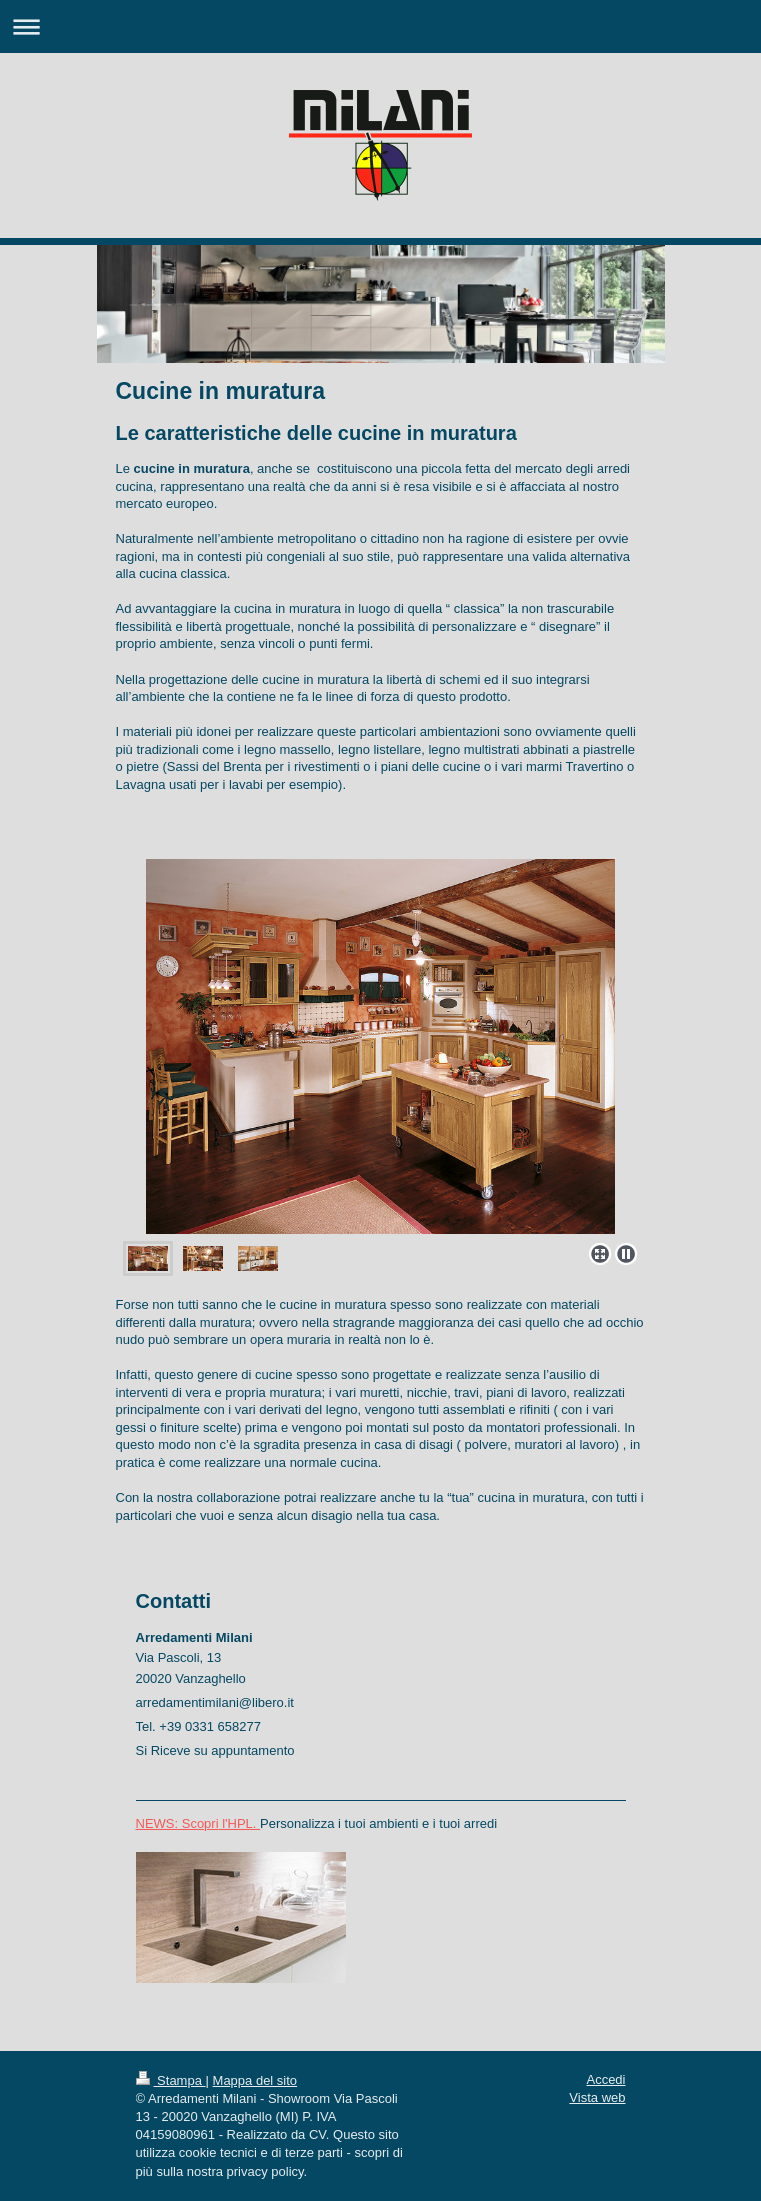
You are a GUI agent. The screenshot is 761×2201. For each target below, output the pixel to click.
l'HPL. (240, 1823)
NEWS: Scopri (177, 1823)
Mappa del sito (255, 2080)
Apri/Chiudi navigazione (380, 26)
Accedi (605, 2079)
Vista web (597, 2097)
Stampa (171, 2080)
